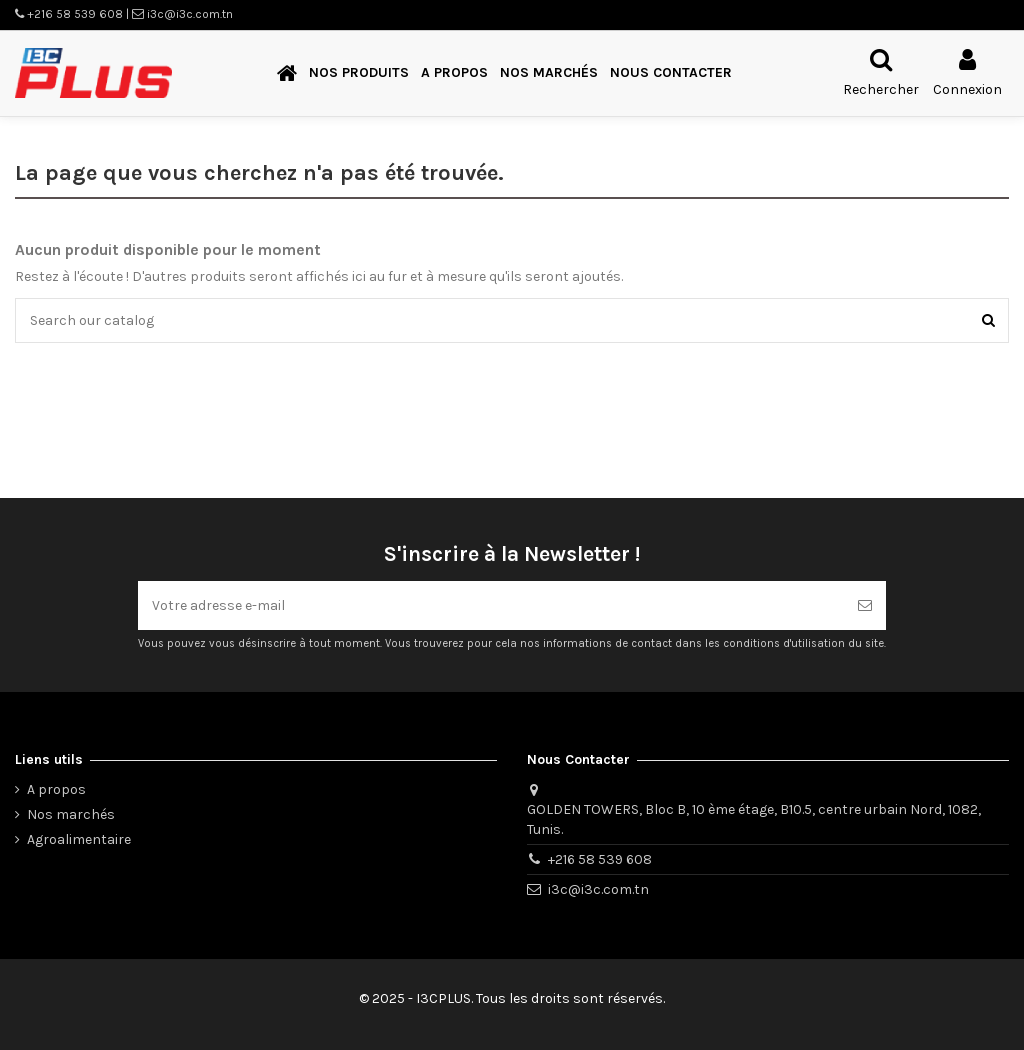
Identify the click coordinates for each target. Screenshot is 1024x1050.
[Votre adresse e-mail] (491, 605)
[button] (359, 73)
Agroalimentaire (79, 839)
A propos (56, 789)
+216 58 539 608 (600, 859)
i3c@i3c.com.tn (598, 889)
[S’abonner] (865, 605)
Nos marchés (71, 814)
